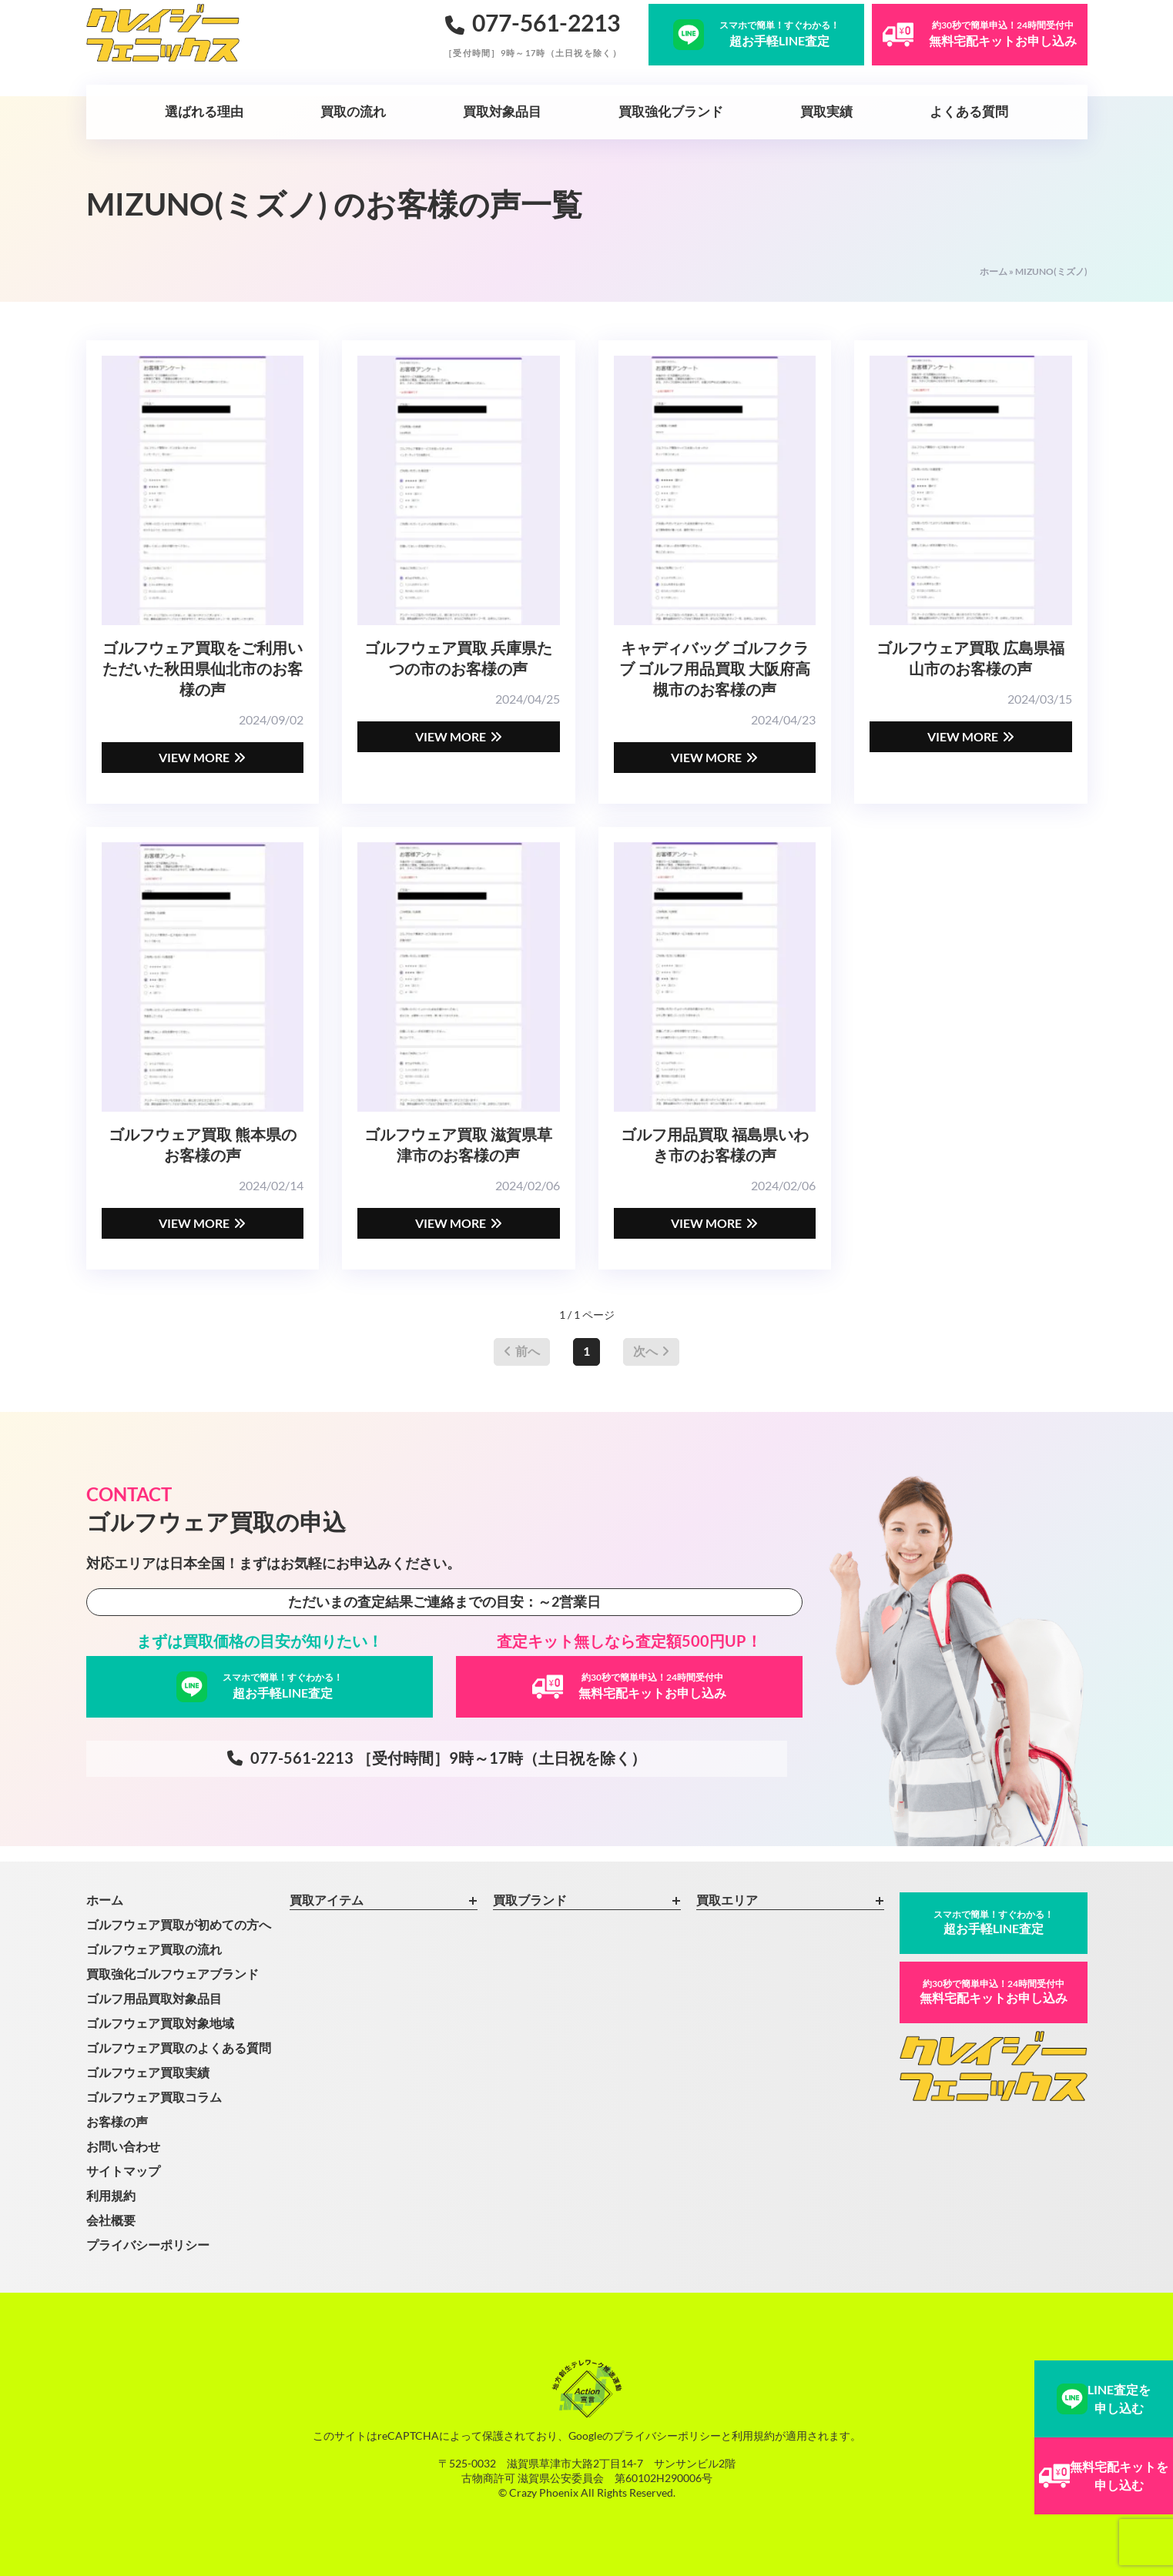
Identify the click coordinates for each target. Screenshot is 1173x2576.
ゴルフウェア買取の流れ (154, 1949)
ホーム (993, 271)
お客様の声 (117, 2121)
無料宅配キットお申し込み (994, 1991)
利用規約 (111, 2195)
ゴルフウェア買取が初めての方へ (178, 1924)
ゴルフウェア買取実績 (147, 2072)
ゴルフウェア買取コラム (154, 2096)
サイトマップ (123, 2170)
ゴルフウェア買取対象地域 (160, 2023)
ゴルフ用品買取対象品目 (154, 1998)
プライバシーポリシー (147, 2244)
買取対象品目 (502, 111)
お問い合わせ (123, 2146)
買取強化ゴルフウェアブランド (172, 1973)
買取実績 (826, 111)
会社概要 (111, 2220)
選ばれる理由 (204, 111)
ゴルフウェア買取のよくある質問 (178, 2047)
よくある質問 (969, 111)
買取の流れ (353, 111)
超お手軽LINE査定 (994, 1922)
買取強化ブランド (670, 111)
